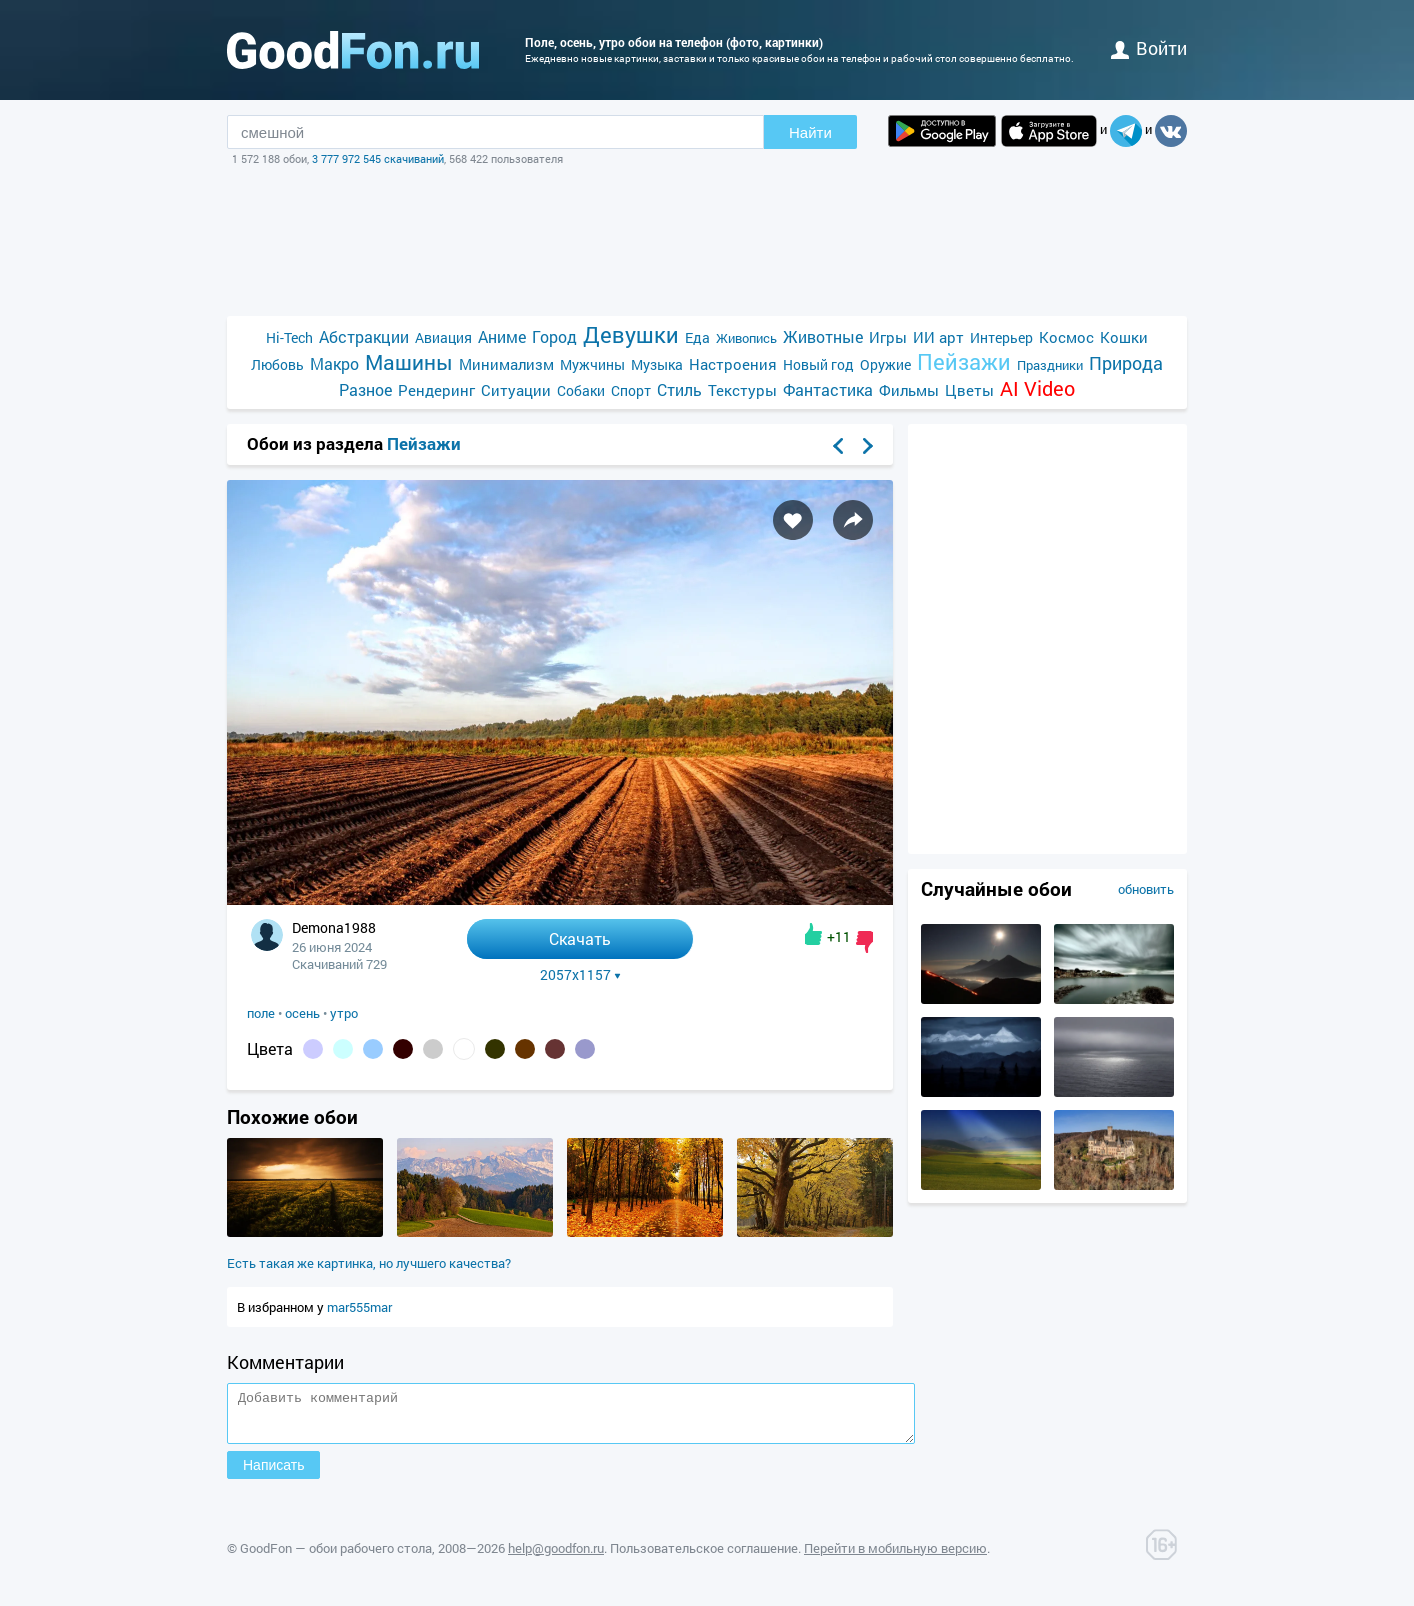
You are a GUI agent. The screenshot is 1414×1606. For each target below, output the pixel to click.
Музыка (657, 364)
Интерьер (1001, 337)
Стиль (679, 389)
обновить (1146, 889)
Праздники (1050, 365)
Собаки (581, 390)
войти (1149, 48)
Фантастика (828, 389)
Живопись (746, 338)
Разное (365, 389)
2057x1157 (580, 975)
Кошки (1124, 337)
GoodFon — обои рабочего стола (336, 1557)
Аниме (502, 336)
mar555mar (359, 1307)
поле (261, 1013)
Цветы (969, 390)
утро (344, 1013)
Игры (888, 337)
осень (302, 1013)
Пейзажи (964, 361)
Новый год (818, 364)
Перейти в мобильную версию (895, 1557)
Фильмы (909, 390)
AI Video (1037, 388)
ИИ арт (938, 337)
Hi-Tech (289, 337)
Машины (409, 362)
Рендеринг (436, 390)
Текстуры (742, 390)
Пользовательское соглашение (704, 1557)
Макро (334, 363)
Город (554, 336)
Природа (1126, 363)
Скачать (580, 938)
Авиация (443, 337)
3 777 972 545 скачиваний (378, 158)
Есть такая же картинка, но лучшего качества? (369, 1263)
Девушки (631, 334)
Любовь (277, 364)
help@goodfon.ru (556, 1557)
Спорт (631, 390)
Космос (1066, 337)
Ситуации (516, 390)
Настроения (733, 364)
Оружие (885, 364)
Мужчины (592, 364)
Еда (697, 337)
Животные (823, 336)
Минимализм (506, 364)
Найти (810, 132)
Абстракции (364, 336)
